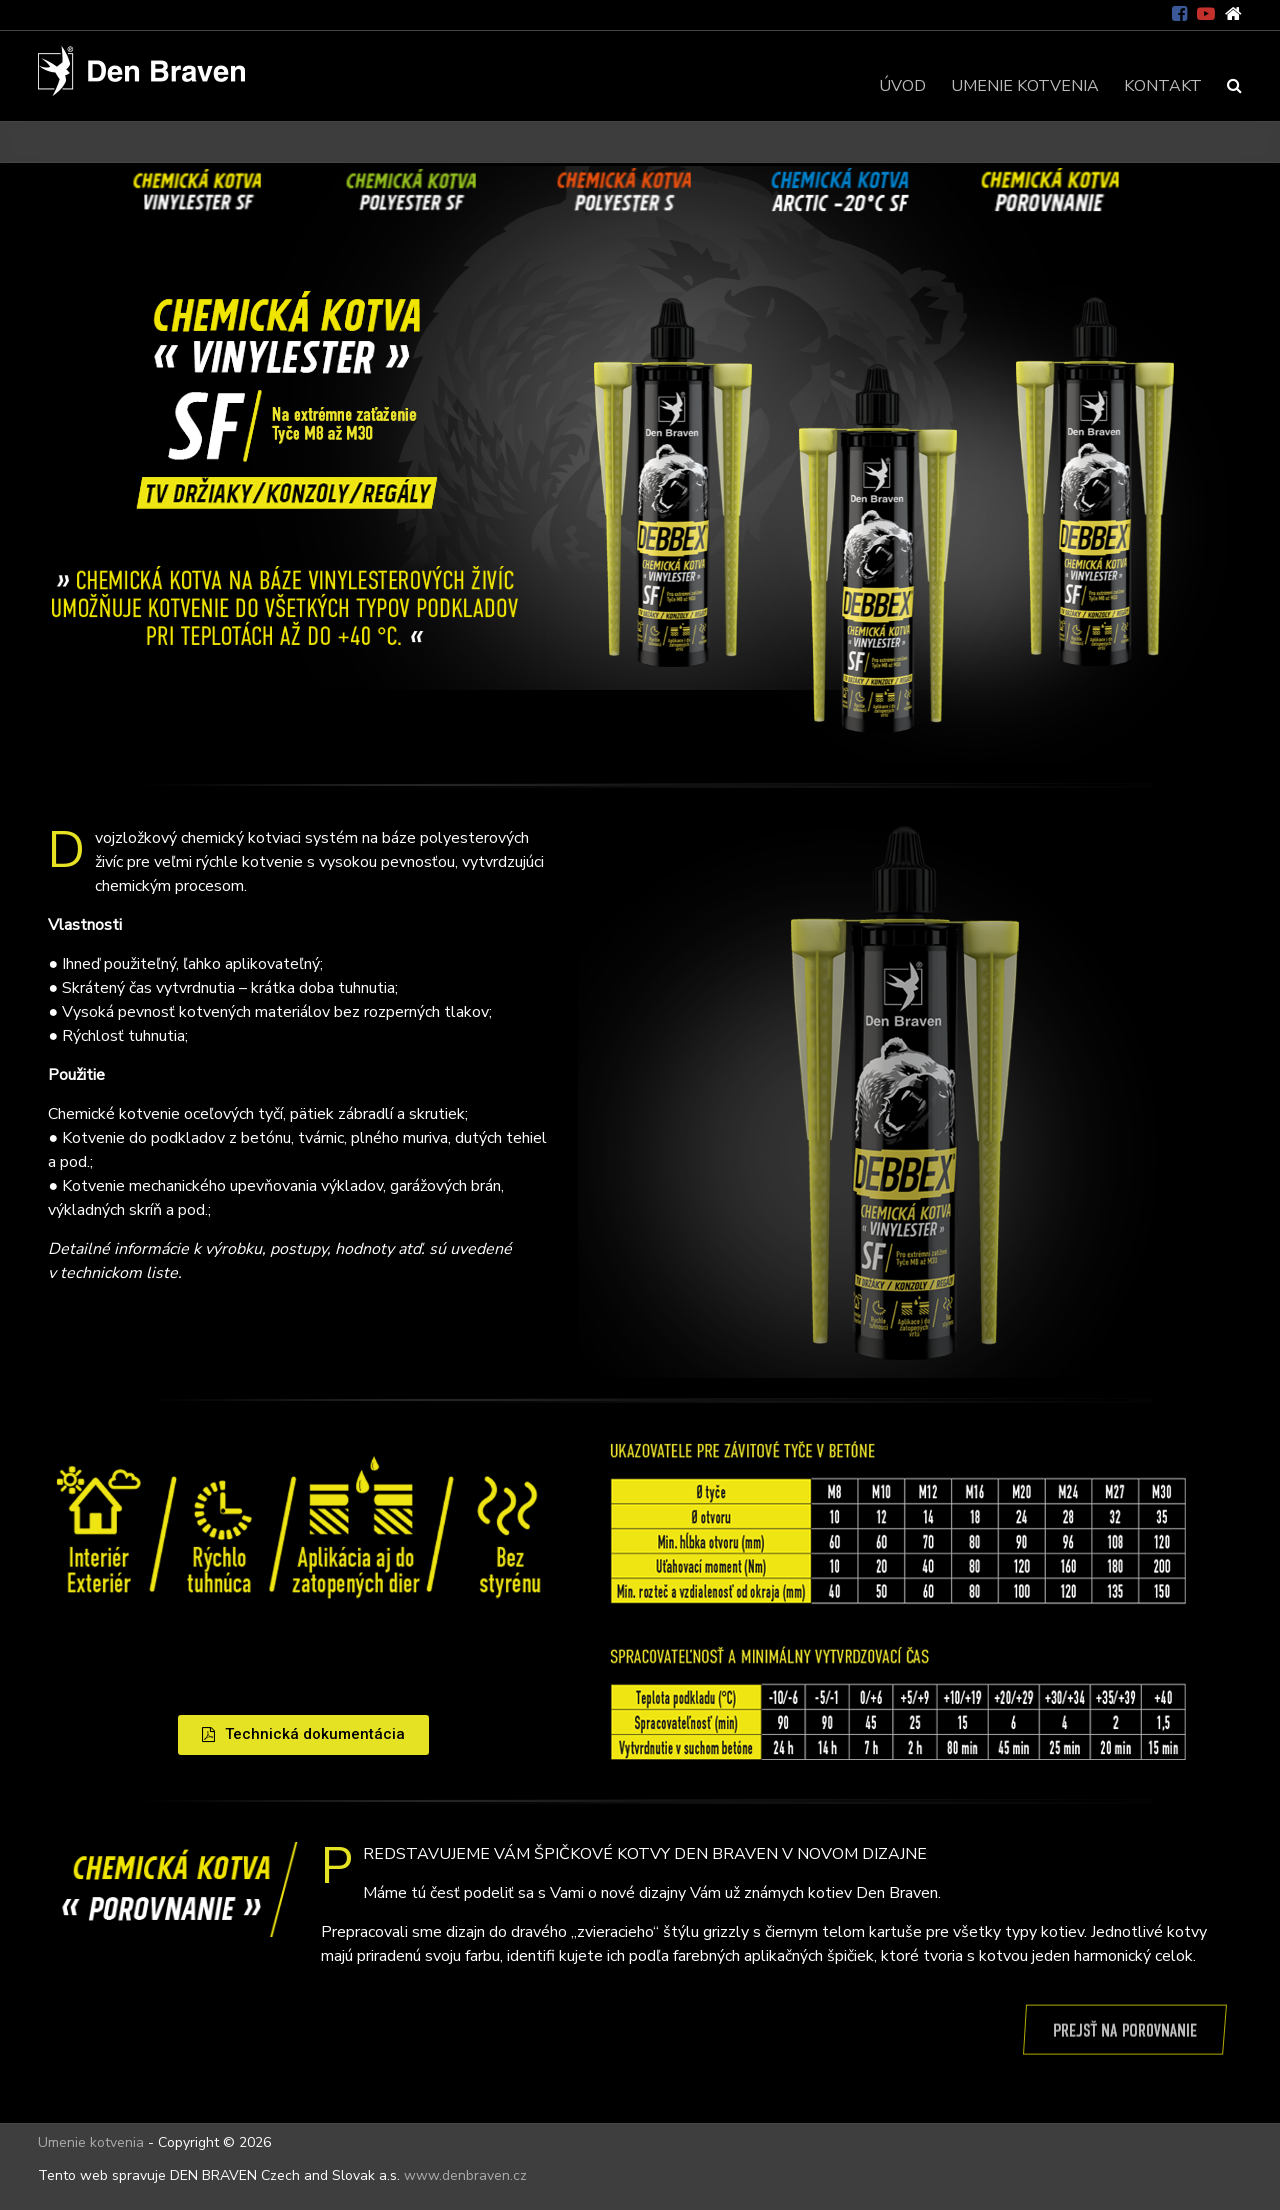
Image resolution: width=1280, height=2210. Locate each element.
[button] (303, 1735)
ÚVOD (902, 86)
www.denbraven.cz (465, 2175)
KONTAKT (1163, 86)
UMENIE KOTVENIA (1025, 86)
